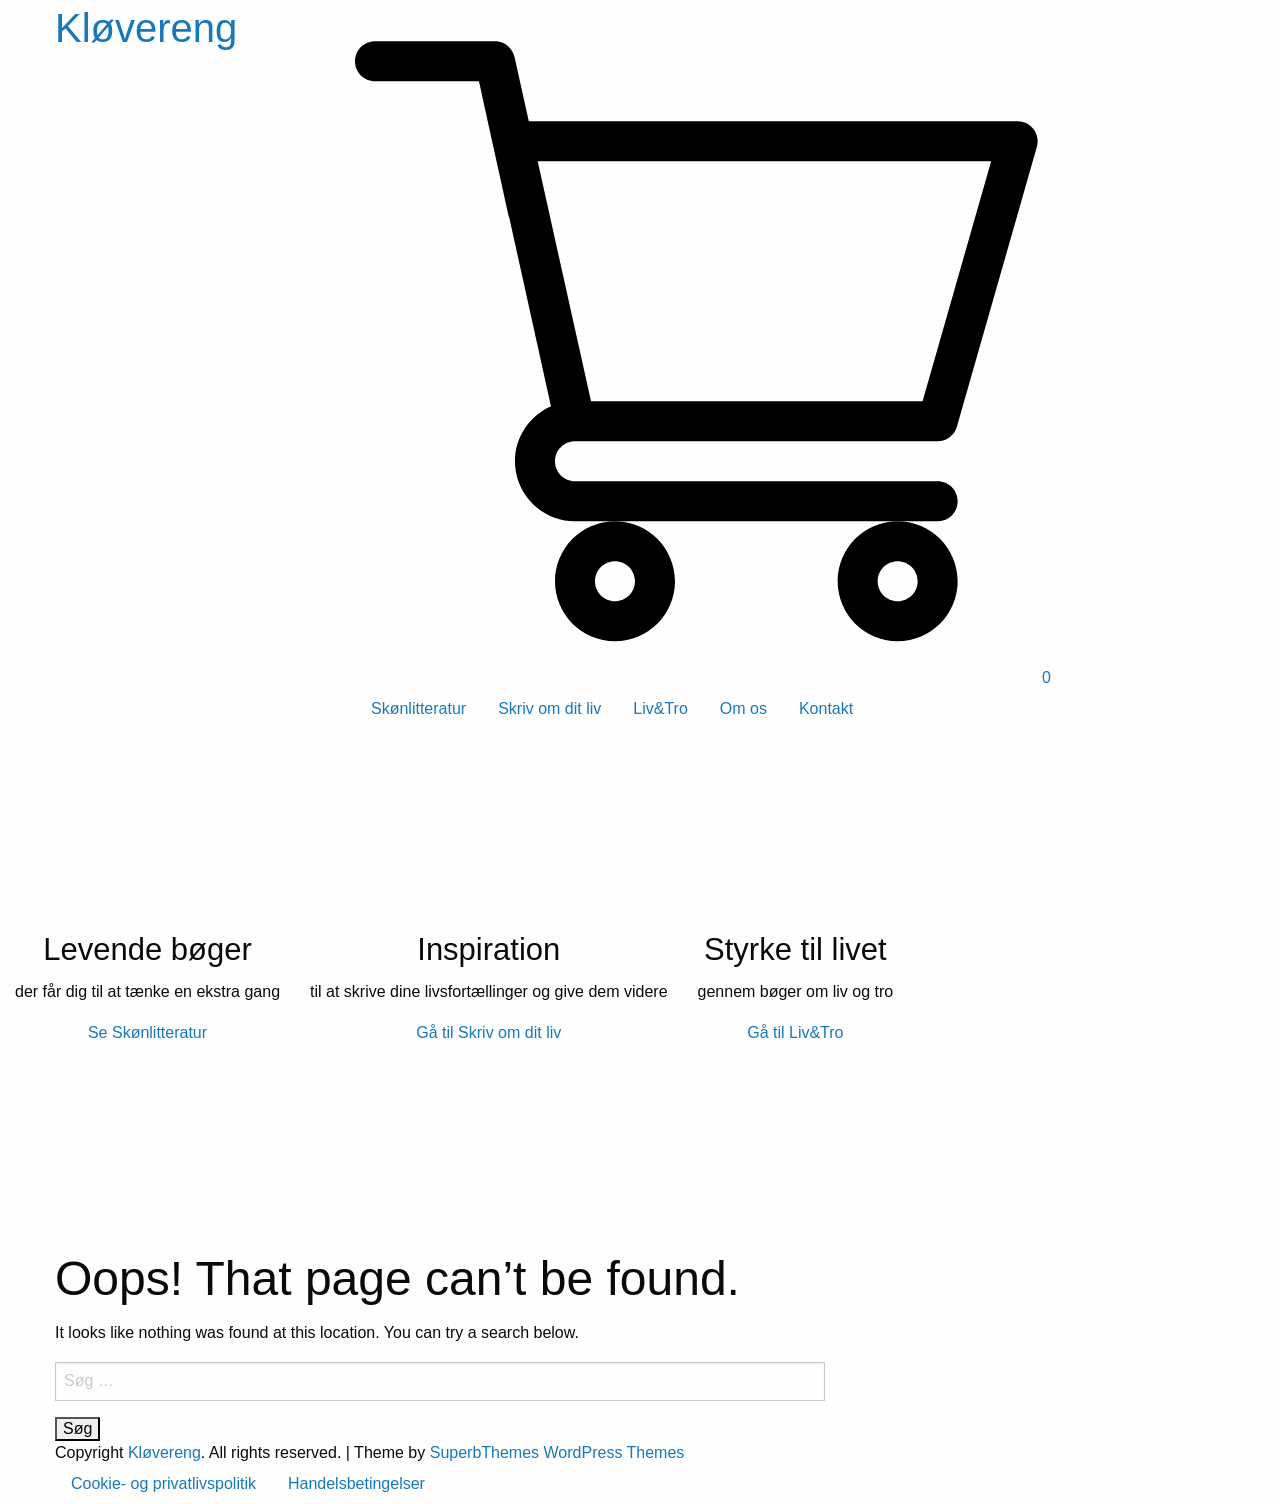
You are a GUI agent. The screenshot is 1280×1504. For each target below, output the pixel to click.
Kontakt (826, 708)
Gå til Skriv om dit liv (488, 1032)
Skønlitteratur (418, 708)
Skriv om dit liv (549, 708)
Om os (743, 708)
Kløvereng (146, 28)
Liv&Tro (660, 708)
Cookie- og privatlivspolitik (163, 1483)
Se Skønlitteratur (147, 1032)
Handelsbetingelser (356, 1483)
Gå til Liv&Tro (795, 1032)
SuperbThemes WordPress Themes (557, 1452)
